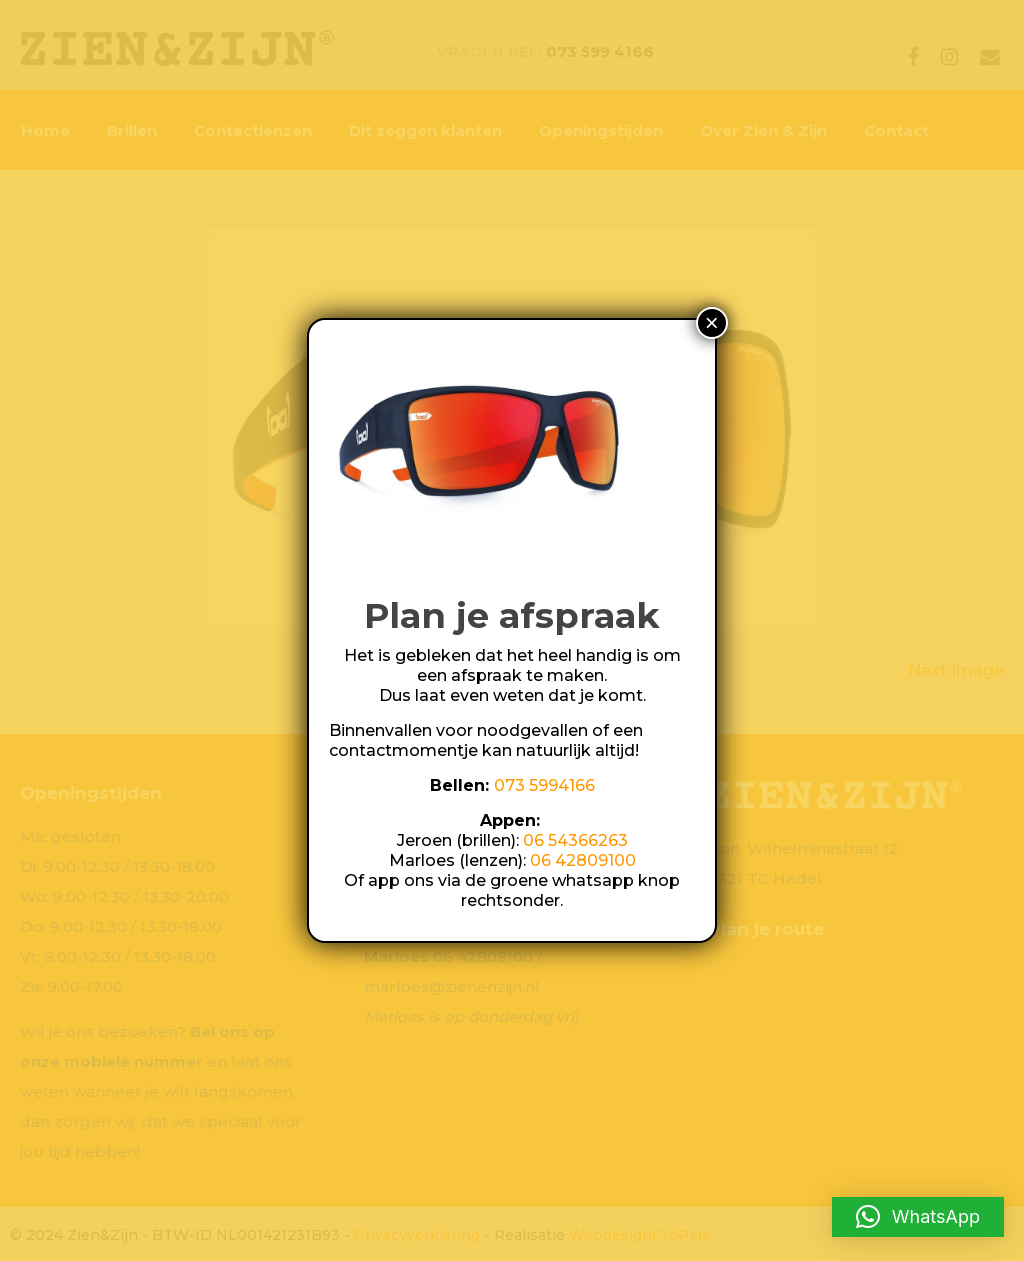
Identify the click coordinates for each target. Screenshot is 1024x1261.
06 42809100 (583, 860)
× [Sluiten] (712, 322)
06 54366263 (575, 840)
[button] (918, 1217)
